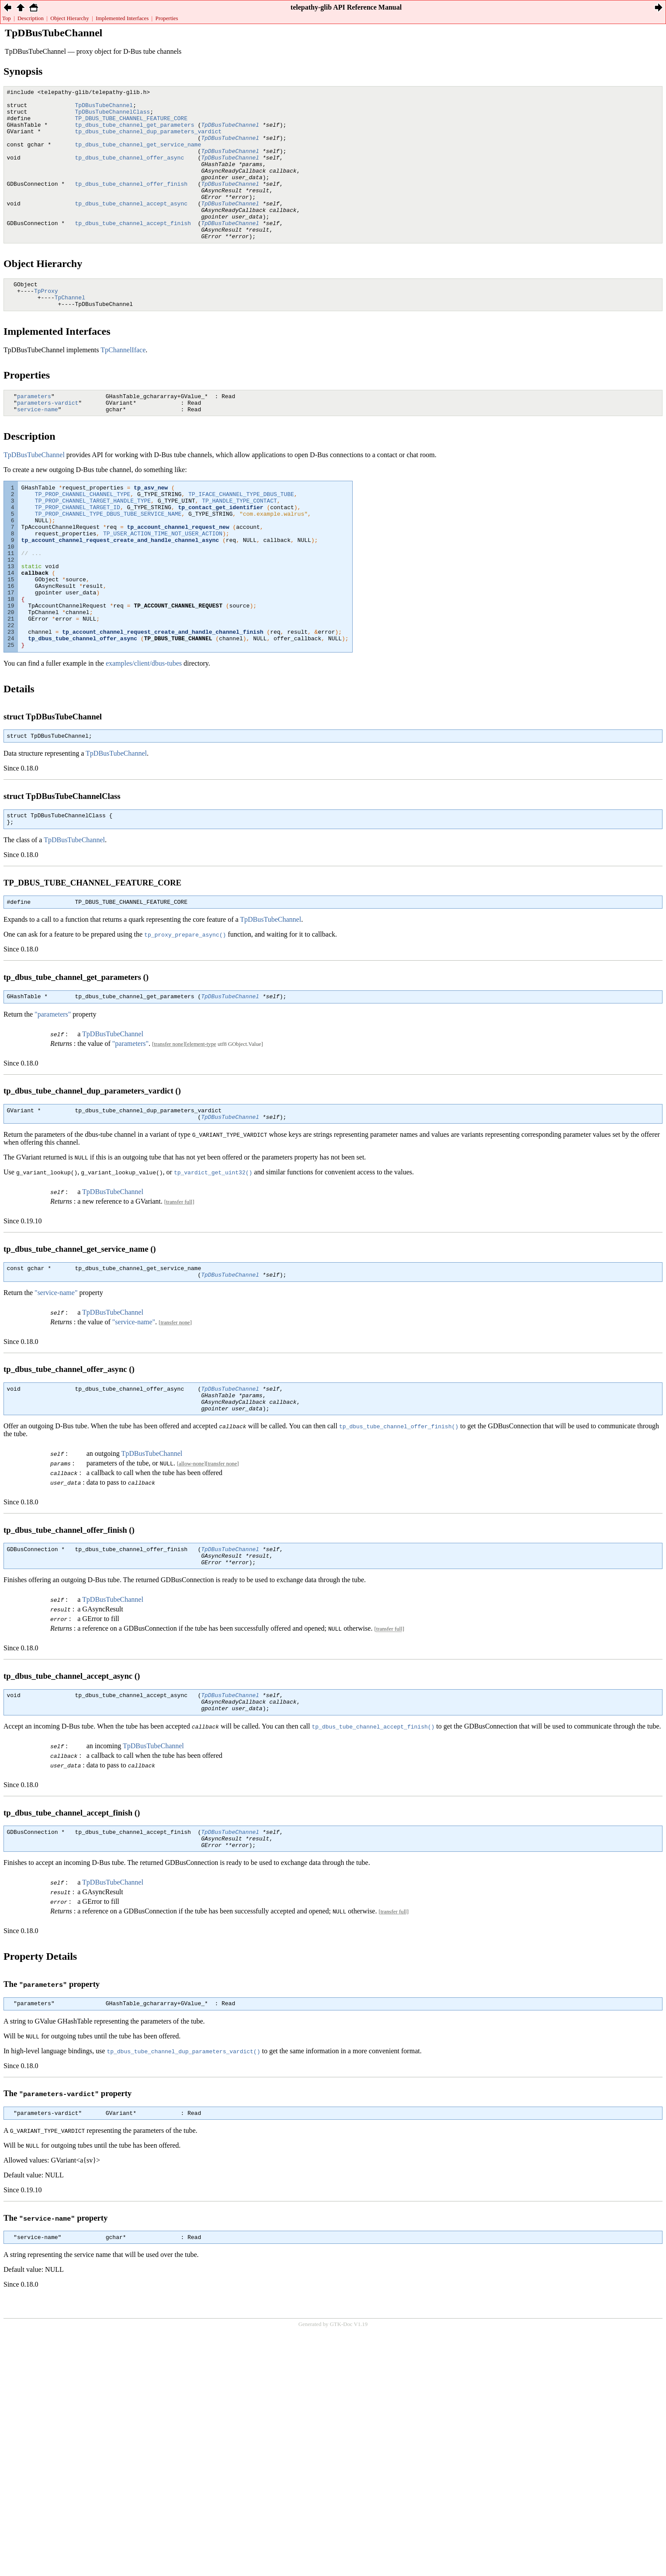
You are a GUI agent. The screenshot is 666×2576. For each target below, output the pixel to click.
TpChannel (70, 331)
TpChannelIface (123, 385)
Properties (167, 18)
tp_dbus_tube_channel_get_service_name (138, 156)
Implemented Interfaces (122, 18)
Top (6, 18)
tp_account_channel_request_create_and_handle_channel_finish (162, 701)
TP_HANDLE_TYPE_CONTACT (239, 544)
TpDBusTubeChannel (104, 109)
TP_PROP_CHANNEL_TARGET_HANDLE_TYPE (93, 544)
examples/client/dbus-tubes (144, 735)
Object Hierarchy (69, 18)
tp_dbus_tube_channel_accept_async (131, 227)
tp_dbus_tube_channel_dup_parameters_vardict (148, 140)
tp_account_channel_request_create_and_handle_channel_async (120, 591)
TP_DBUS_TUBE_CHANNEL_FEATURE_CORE (131, 124)
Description (30, 18)
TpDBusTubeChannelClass (112, 117)
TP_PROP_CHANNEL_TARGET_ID (77, 551)
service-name (37, 448)
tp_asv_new (151, 528)
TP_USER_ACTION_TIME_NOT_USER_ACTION (162, 583)
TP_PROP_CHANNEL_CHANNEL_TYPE (82, 536)
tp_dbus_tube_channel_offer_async (129, 172)
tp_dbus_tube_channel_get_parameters (134, 132)
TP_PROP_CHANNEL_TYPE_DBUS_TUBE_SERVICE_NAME (108, 559)
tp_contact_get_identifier (220, 551)
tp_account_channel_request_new (178, 575)
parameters (34, 433)
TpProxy (46, 323)
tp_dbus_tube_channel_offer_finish (131, 203)
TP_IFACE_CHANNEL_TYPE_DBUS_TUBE (241, 536)
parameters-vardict (47, 440)
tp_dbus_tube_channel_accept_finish (133, 250)
